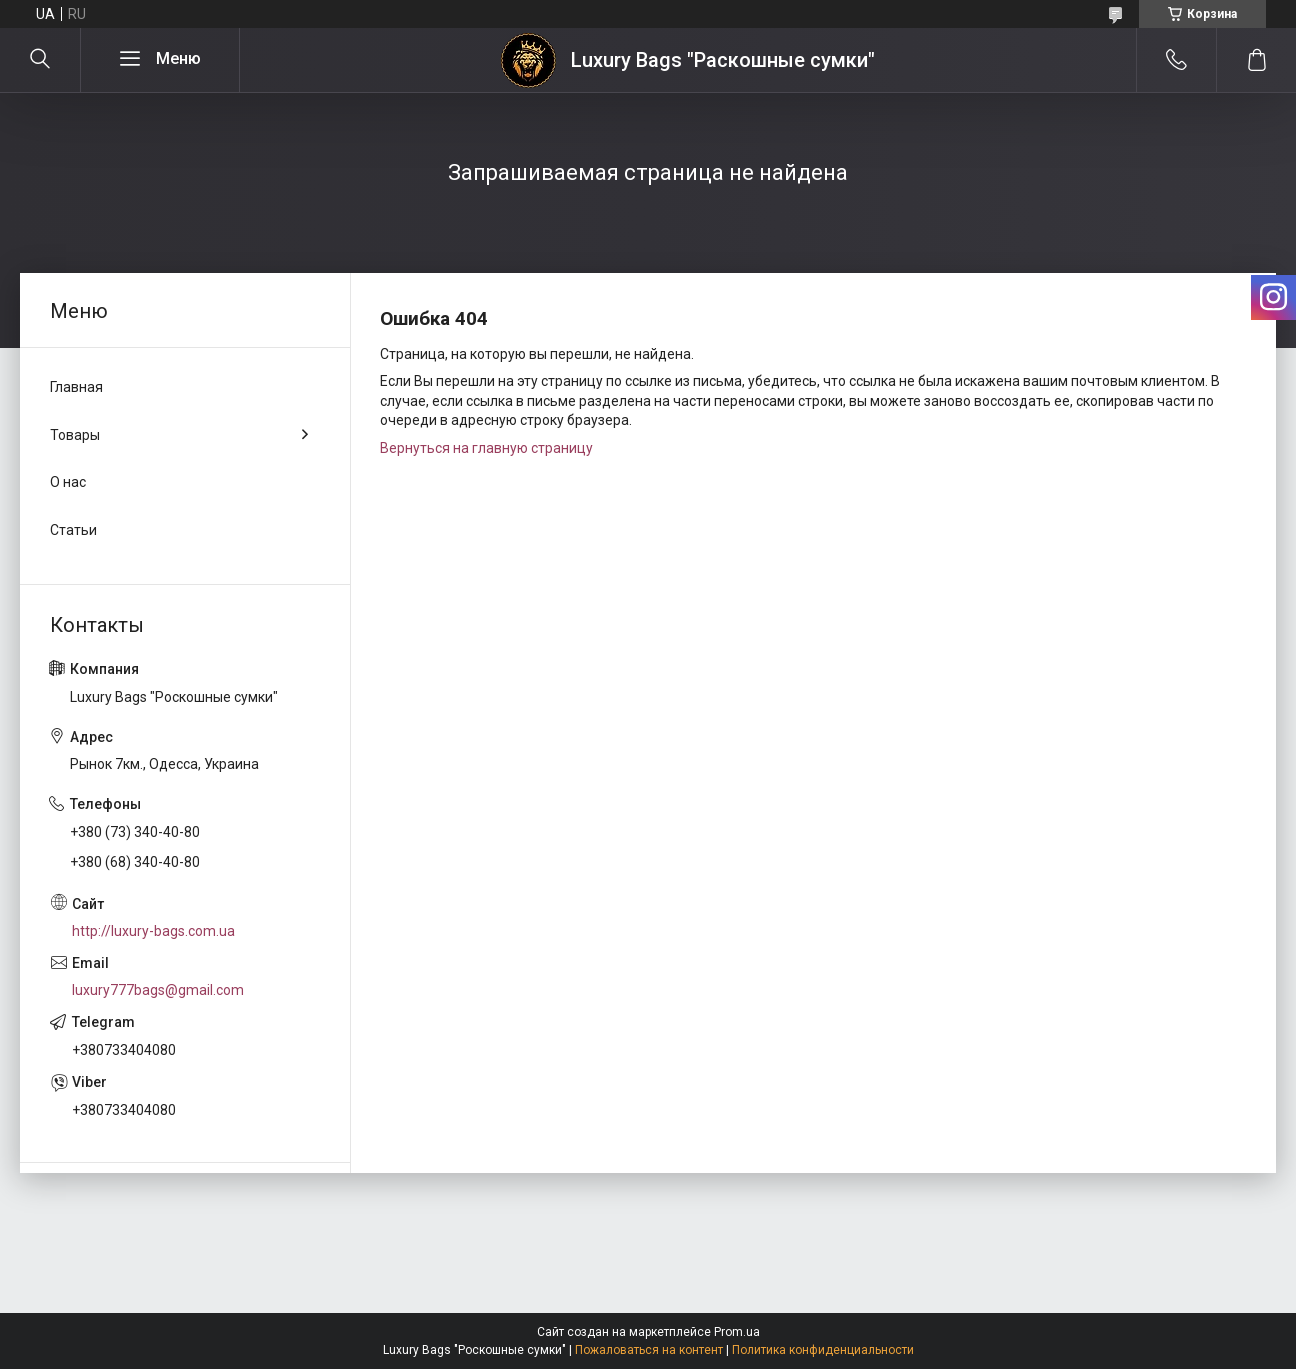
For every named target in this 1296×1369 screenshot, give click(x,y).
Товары (75, 435)
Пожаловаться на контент (649, 1350)
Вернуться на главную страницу (486, 448)
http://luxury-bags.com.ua (153, 931)
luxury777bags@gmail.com (158, 990)
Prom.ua (737, 1332)
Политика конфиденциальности (823, 1350)
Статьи (73, 530)
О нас (68, 482)
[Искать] (40, 60)
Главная (76, 387)
